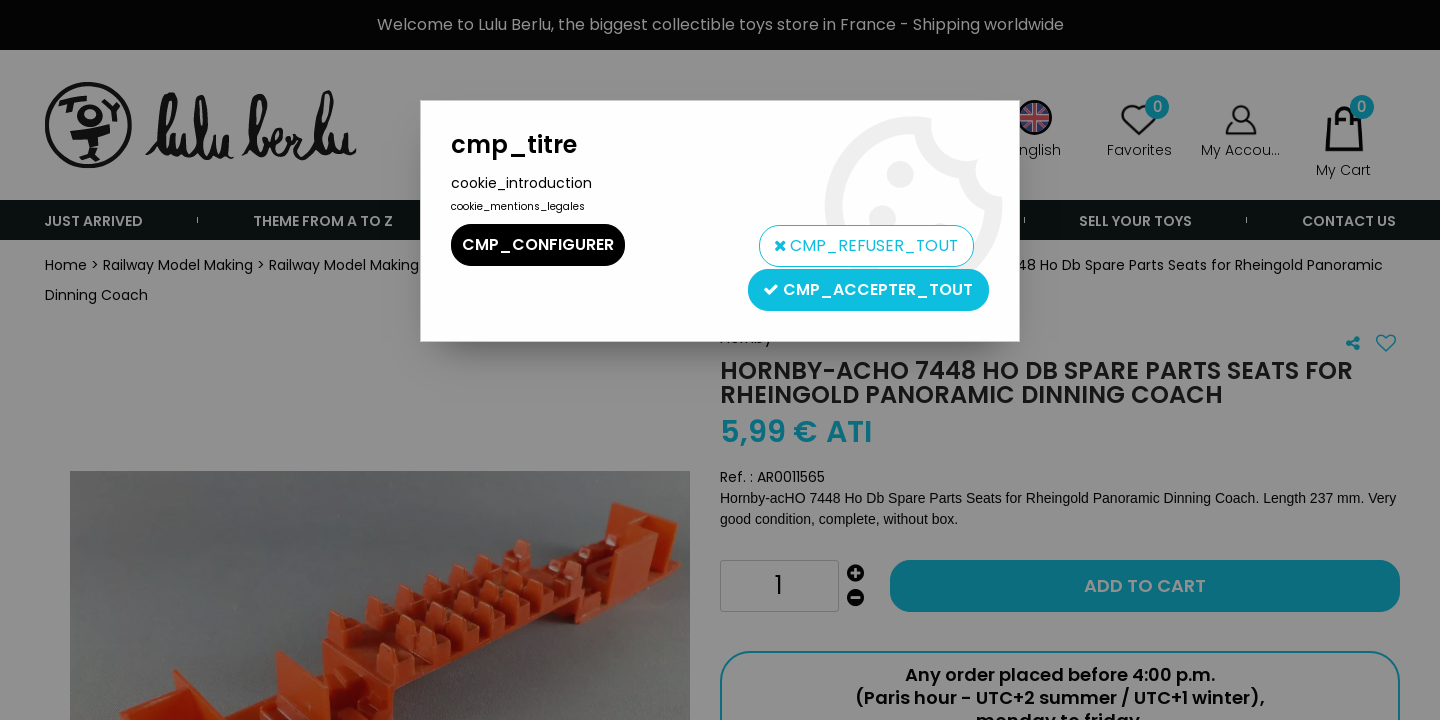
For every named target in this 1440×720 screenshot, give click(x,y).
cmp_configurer (538, 244)
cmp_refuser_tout (863, 244)
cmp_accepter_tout (868, 286)
